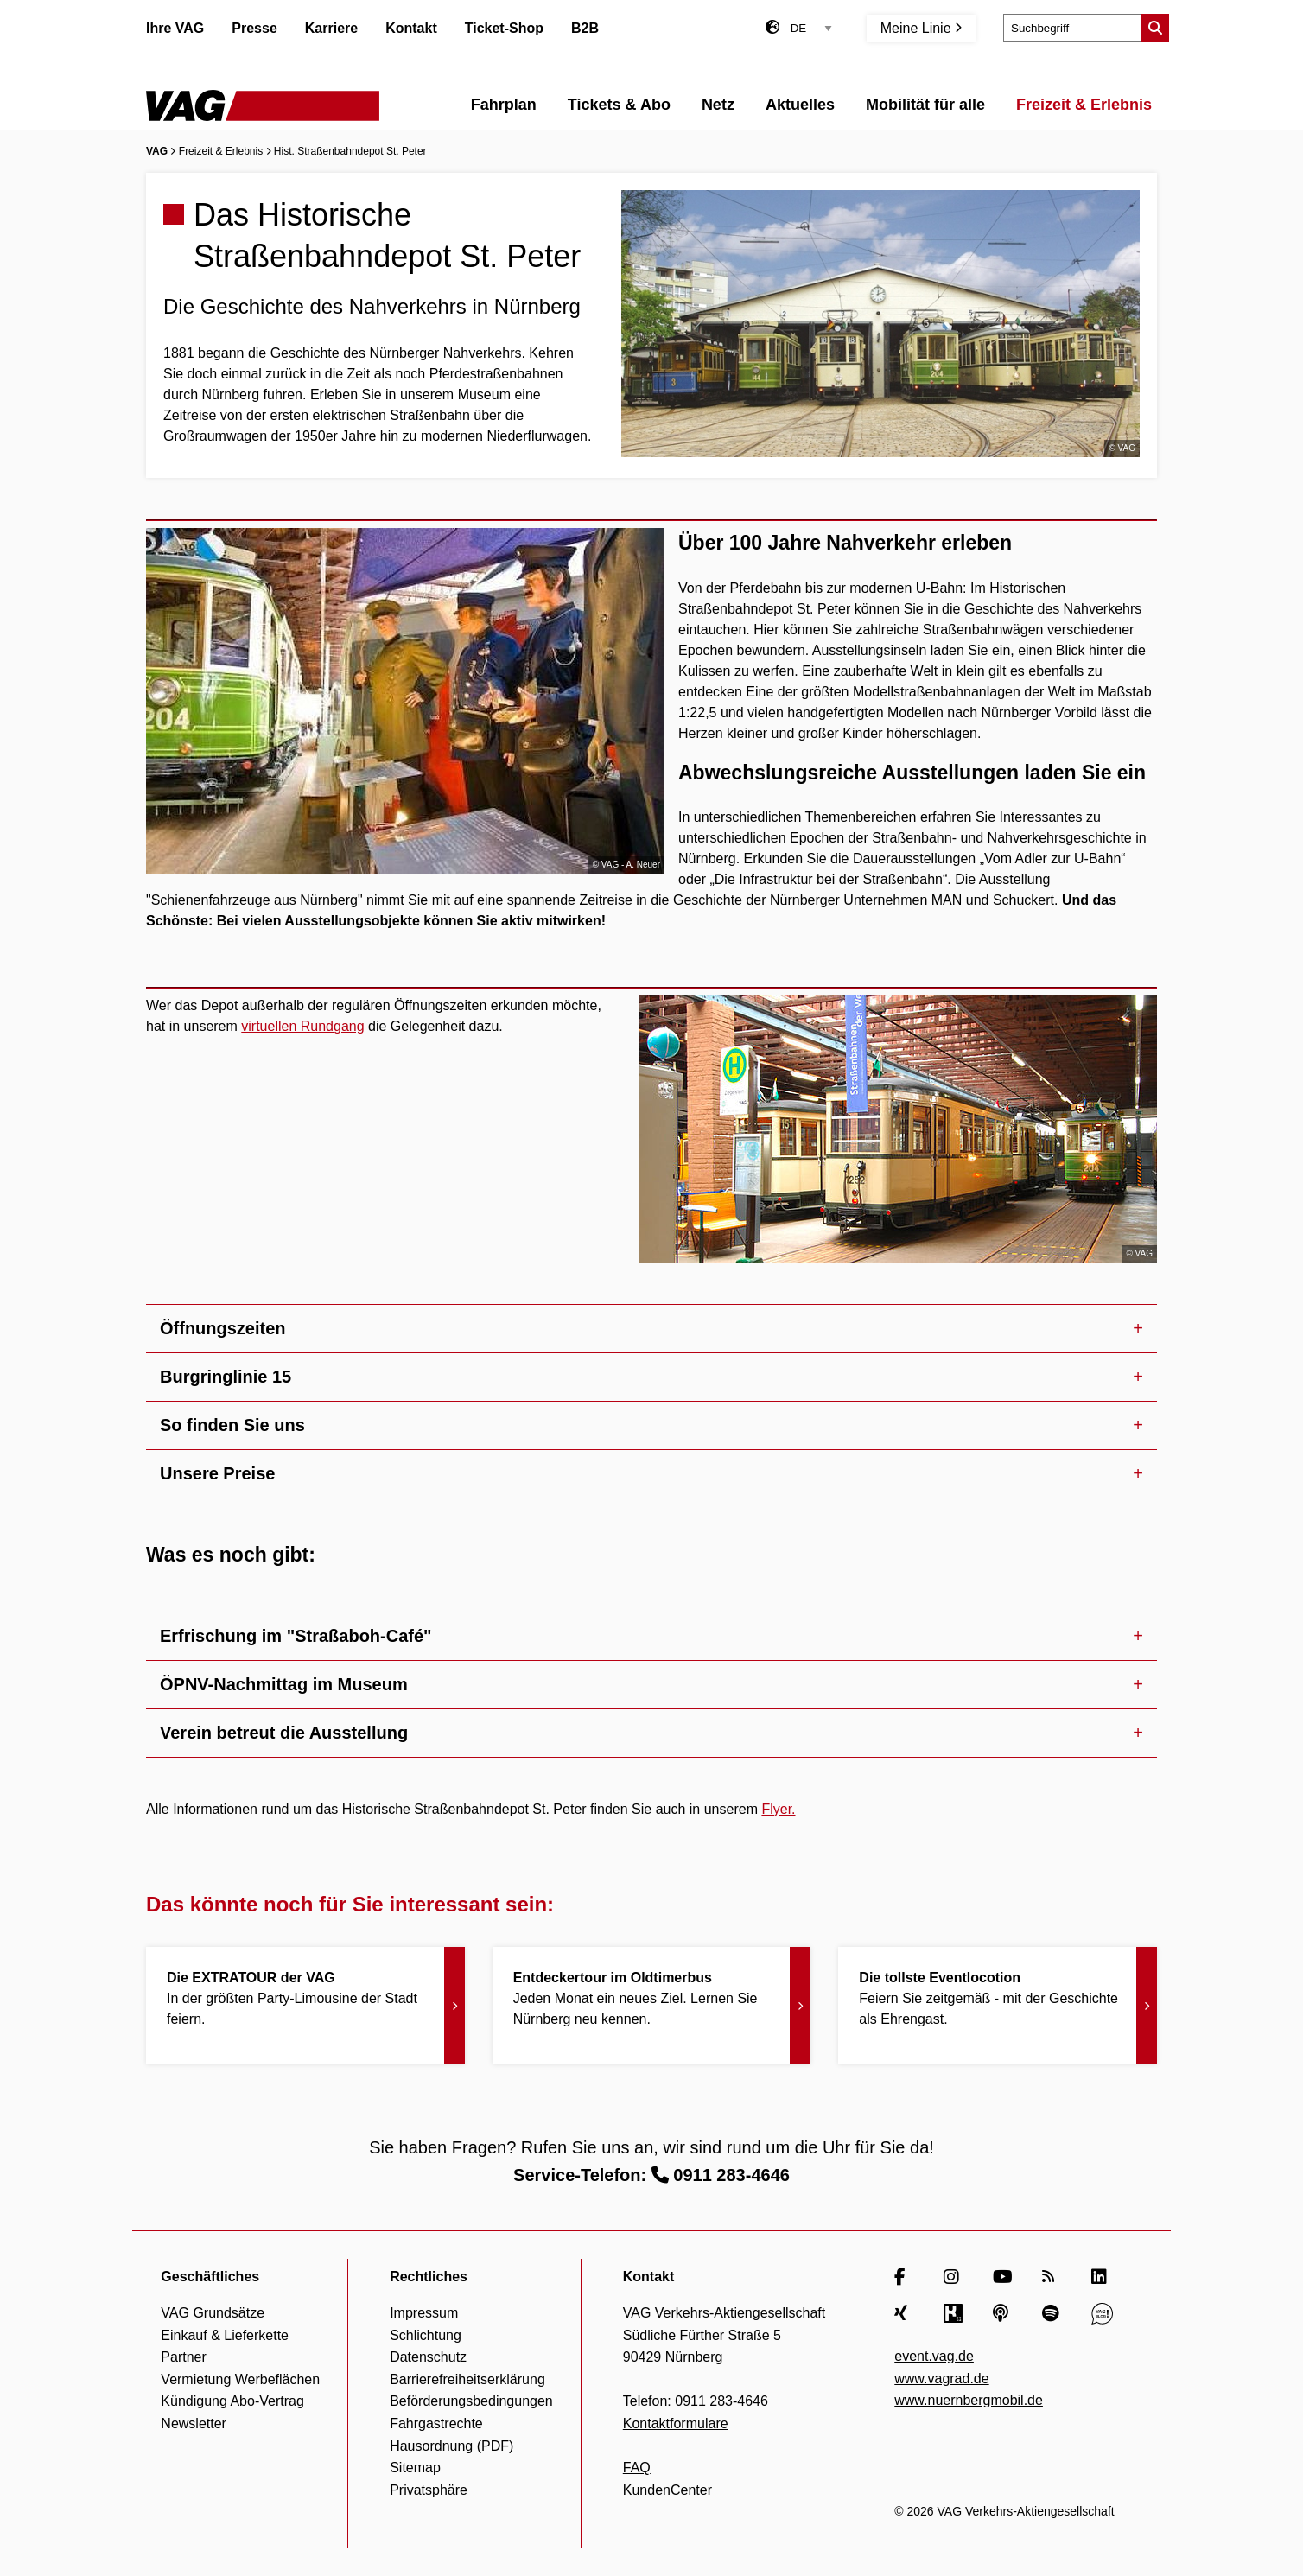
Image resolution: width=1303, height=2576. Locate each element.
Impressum (424, 2313)
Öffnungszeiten (223, 1328)
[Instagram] (954, 2277)
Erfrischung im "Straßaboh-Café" (296, 1635)
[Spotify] (1053, 2313)
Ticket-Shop (504, 28)
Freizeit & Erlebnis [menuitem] (1084, 104)
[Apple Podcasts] (1003, 2313)
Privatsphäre (428, 2490)
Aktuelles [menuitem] (800, 104)
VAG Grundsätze (212, 2313)
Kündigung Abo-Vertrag (232, 2401)
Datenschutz (428, 2357)
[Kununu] (954, 2313)
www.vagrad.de (941, 2378)
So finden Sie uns (232, 1424)
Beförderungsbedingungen (471, 2401)
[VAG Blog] (1102, 2313)
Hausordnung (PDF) (451, 2446)
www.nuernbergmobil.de (968, 2400)
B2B (585, 28)
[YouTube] (1003, 2277)
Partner (183, 2357)
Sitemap (415, 2467)
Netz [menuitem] (718, 104)
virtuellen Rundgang (302, 1026)
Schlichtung (425, 2335)
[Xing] (905, 2313)
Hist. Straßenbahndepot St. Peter (350, 151)
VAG (158, 151)
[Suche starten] (1155, 28)
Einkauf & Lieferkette (225, 2335)
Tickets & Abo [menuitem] (619, 104)
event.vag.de (934, 2356)
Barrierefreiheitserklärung (467, 2379)
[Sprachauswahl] (811, 28)
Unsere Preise (217, 1473)
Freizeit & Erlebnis (222, 151)
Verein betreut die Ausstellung (284, 1732)
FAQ (637, 2467)
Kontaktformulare (675, 2423)
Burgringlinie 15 (225, 1376)
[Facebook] (905, 2277)
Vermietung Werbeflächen (240, 2379)
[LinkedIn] (1102, 2277)
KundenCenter (667, 2490)
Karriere (331, 28)
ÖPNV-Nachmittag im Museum (284, 1684)
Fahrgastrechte (436, 2423)
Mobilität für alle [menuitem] (925, 104)
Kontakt (411, 28)
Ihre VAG (175, 28)
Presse (254, 28)
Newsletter (193, 2423)
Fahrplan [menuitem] (504, 104)
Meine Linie (921, 28)
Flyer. (778, 1809)
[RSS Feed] (1053, 2277)
